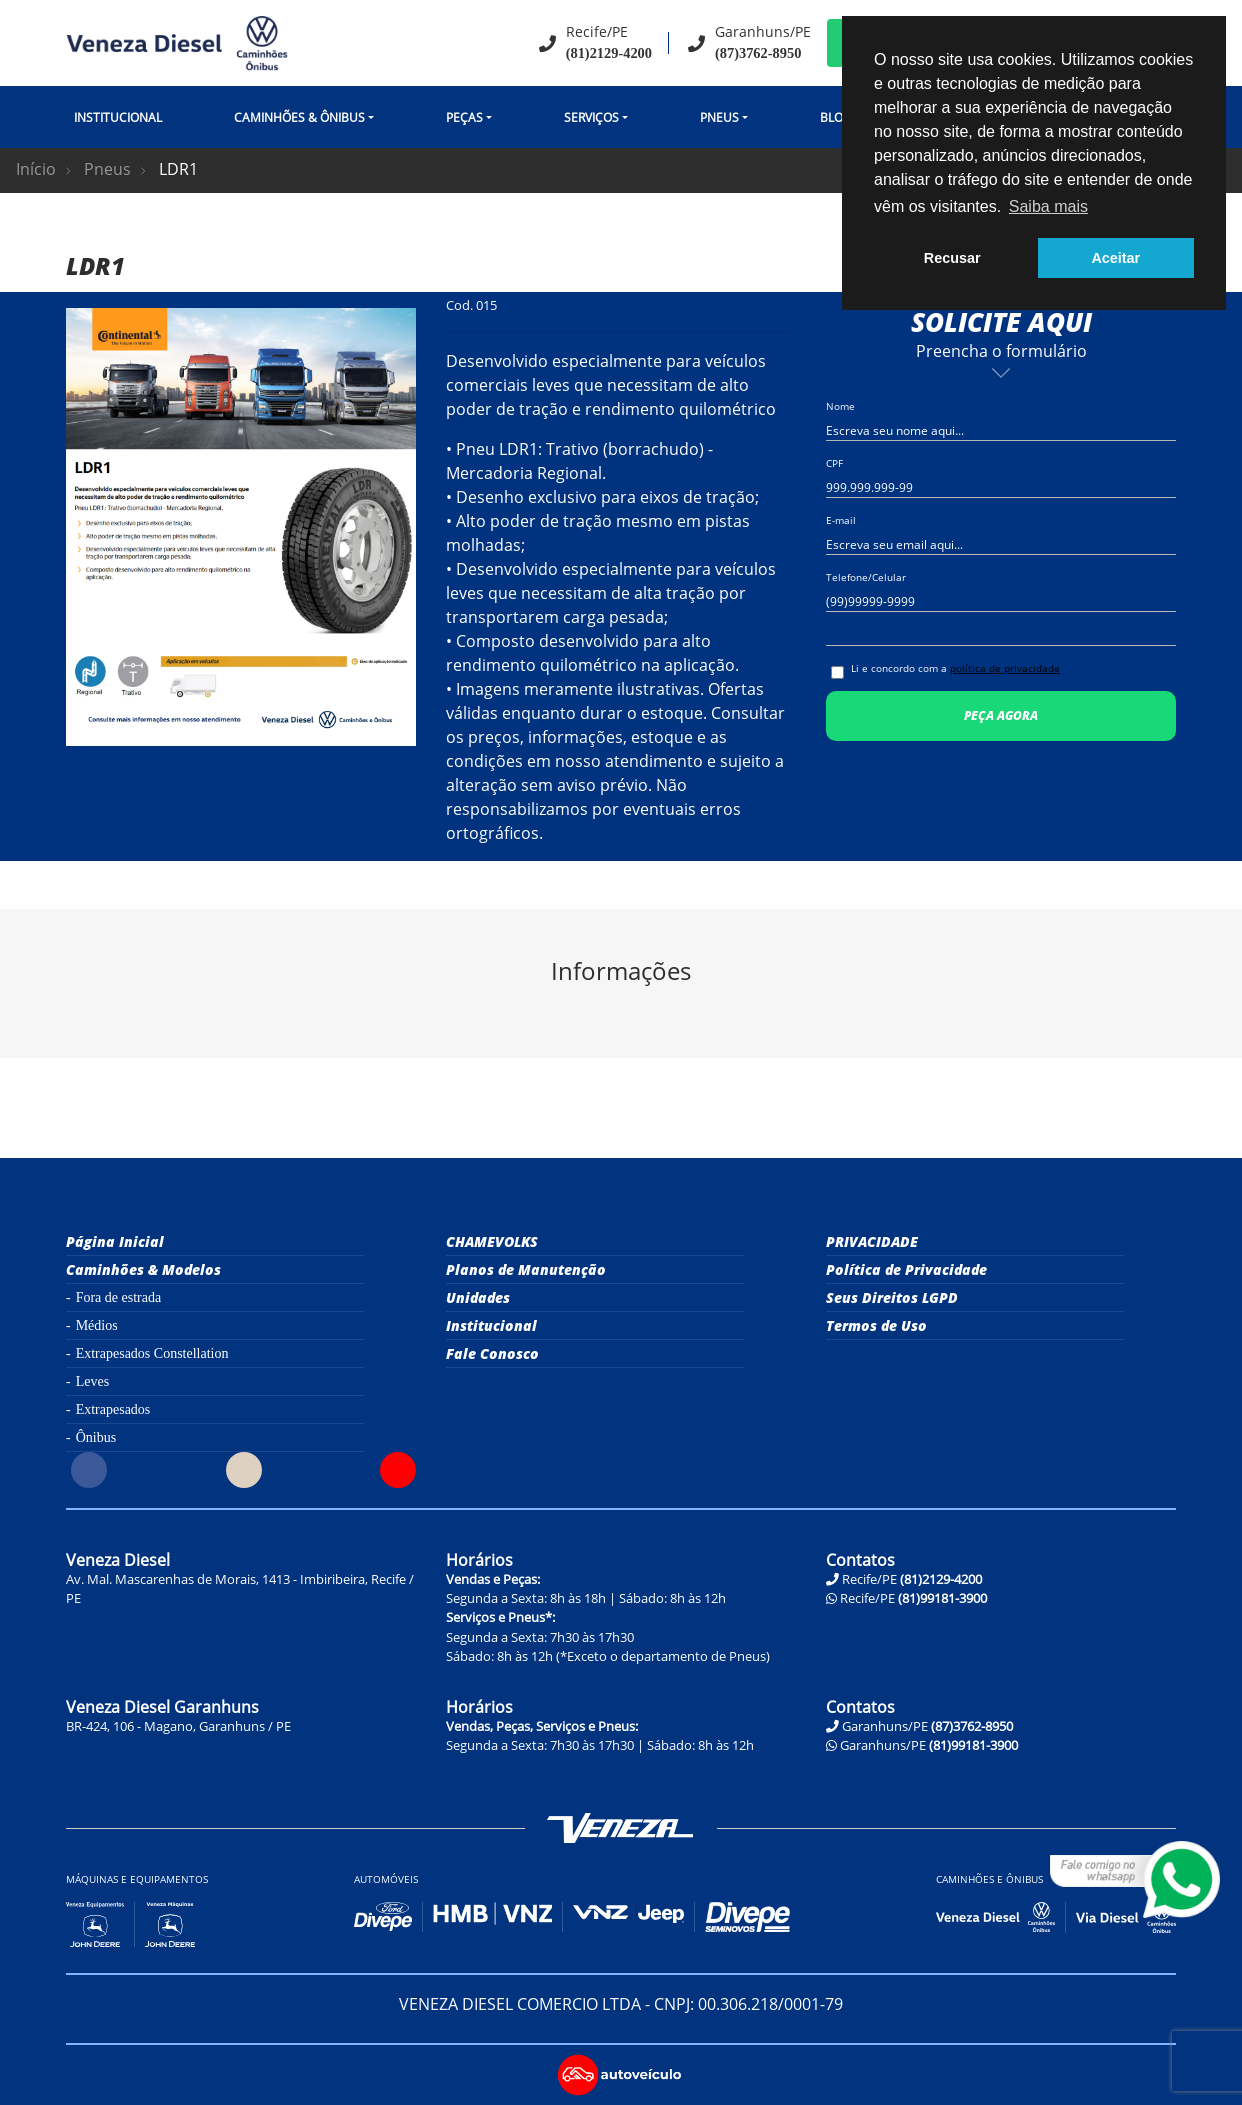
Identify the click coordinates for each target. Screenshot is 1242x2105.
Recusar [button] (952, 258)
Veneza (621, 1828)
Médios (97, 1325)
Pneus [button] (719, 117)
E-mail (841, 520)
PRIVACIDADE (872, 1241)
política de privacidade (1005, 668)
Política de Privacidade (906, 1269)
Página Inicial (115, 1241)
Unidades (478, 1297)
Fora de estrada (119, 1297)
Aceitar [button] (1115, 258)
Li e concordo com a (955, 668)
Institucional (118, 117)
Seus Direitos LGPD (892, 1297)
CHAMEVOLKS (492, 1241)
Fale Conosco (492, 1353)
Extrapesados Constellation (152, 1353)
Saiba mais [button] (1048, 206)
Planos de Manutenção (526, 1269)
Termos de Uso (876, 1325)
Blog (836, 117)
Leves (92, 1381)
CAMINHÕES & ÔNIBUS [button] (299, 117)
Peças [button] (464, 117)
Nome (840, 406)
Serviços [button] (591, 117)
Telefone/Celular (866, 577)
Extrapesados (113, 1409)
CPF (834, 463)
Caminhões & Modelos (143, 1269)
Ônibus (96, 1437)
